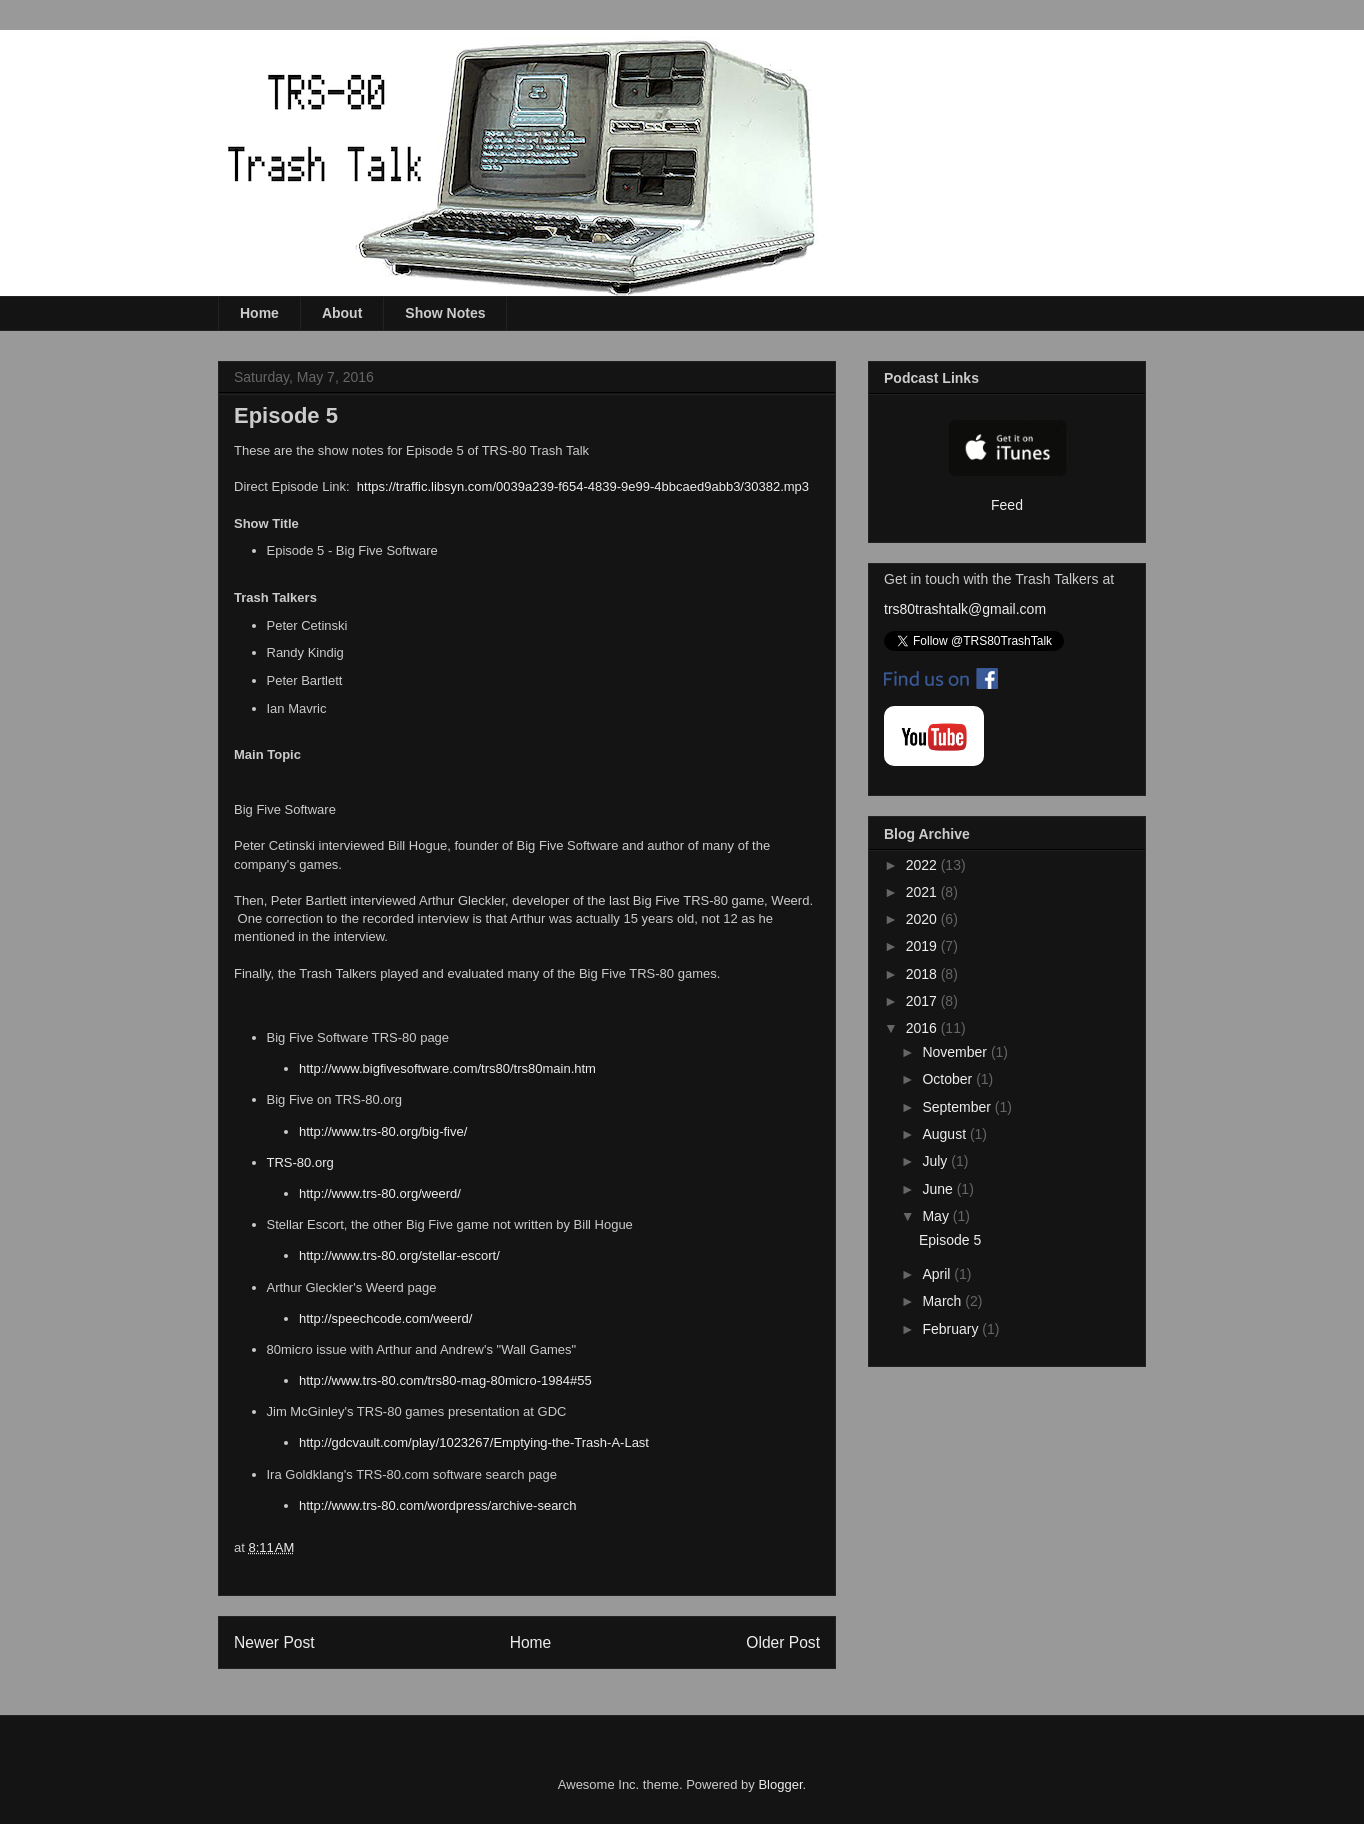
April (938, 1274)
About (342, 313)
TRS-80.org (300, 1162)
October (949, 1079)
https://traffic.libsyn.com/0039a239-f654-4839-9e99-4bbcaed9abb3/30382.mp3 (583, 486)
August (945, 1134)
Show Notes (445, 313)
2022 (923, 865)
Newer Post (274, 1642)
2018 (923, 974)
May (937, 1216)
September (958, 1107)
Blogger (780, 1784)
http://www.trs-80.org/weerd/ (380, 1193)
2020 (923, 919)
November (956, 1052)
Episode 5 (950, 1240)
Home (259, 313)
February (952, 1329)
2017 (923, 1001)
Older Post (783, 1642)
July (936, 1161)
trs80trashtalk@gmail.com (965, 609)
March (943, 1301)
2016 (923, 1028)
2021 (923, 892)
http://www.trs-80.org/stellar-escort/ (399, 1255)
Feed (1007, 505)
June (939, 1189)
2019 (923, 946)
